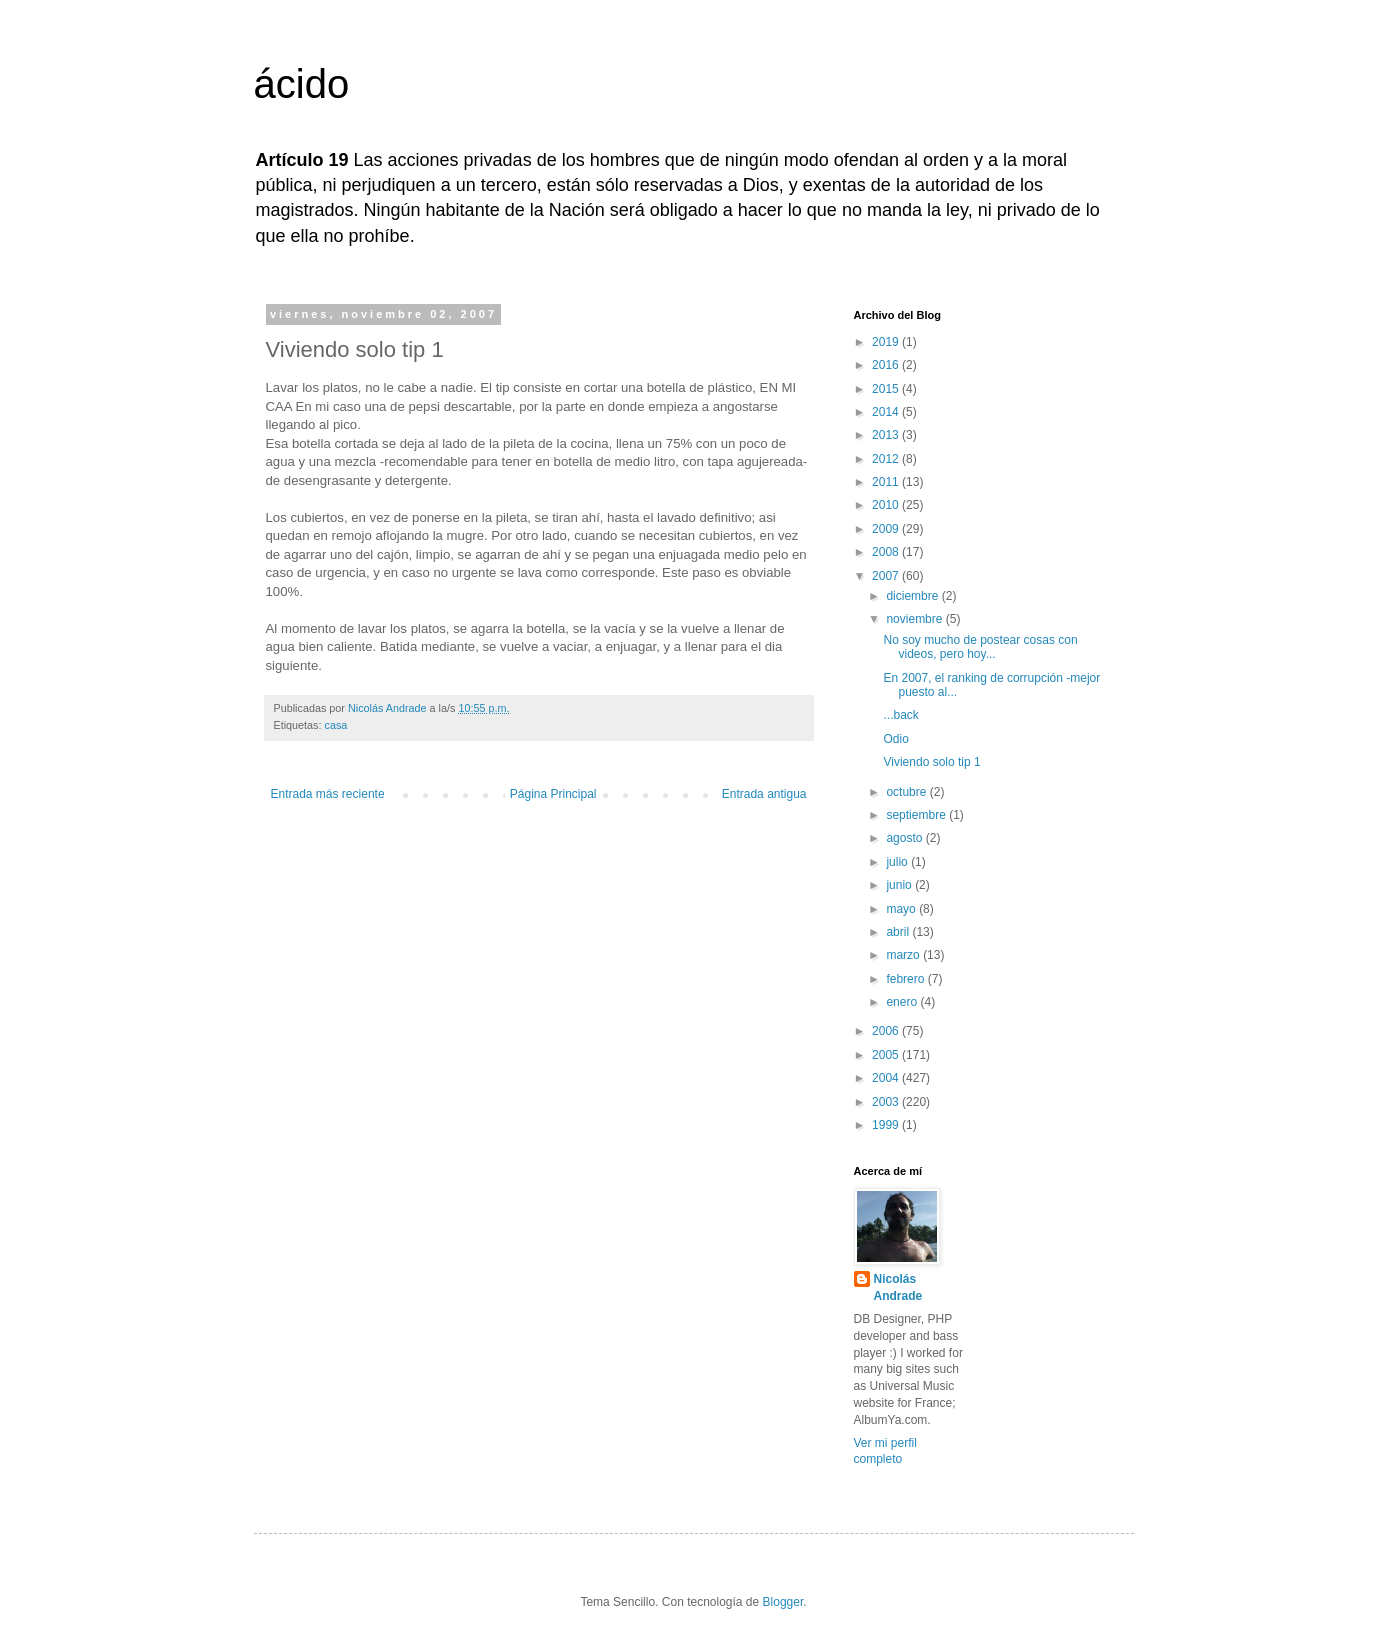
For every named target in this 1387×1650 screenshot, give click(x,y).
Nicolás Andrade (898, 1287)
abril (899, 932)
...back (900, 715)
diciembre (913, 596)
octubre (907, 792)
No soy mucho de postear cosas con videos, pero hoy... (980, 647)
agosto (905, 838)
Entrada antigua (764, 794)
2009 (887, 529)
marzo (904, 955)
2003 (887, 1102)
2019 (887, 342)
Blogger (783, 1602)
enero (903, 1002)
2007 (887, 576)
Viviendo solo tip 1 (931, 762)
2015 (887, 389)
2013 (887, 435)
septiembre (917, 815)
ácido (302, 84)
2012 (887, 459)
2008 (887, 552)
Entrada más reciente (328, 794)
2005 (887, 1055)
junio (900, 885)
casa (336, 725)
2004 (887, 1078)
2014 (887, 412)
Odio (895, 739)
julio (898, 862)
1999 (887, 1125)
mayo (902, 909)
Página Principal (553, 794)
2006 (887, 1031)
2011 (887, 482)
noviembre (915, 619)
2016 (887, 365)
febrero (906, 979)
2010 (887, 505)
